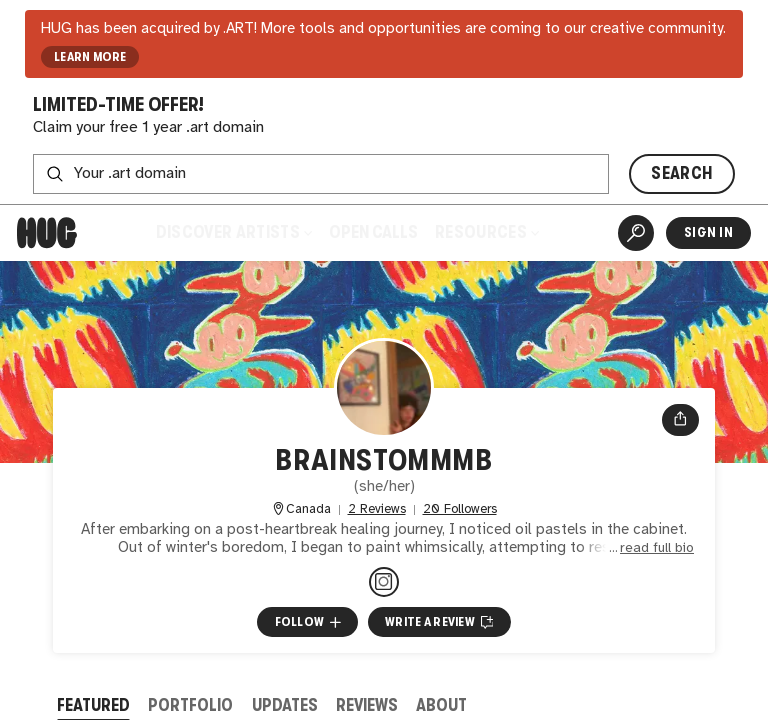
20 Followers (460, 509)
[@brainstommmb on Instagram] (384, 582)
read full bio (657, 548)
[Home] (47, 233)
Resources (487, 232)
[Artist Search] (636, 233)
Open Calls (373, 232)
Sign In (708, 232)
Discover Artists (234, 232)
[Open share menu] (680, 420)
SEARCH (681, 173)
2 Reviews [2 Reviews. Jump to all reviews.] (377, 509)
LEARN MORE (90, 57)
